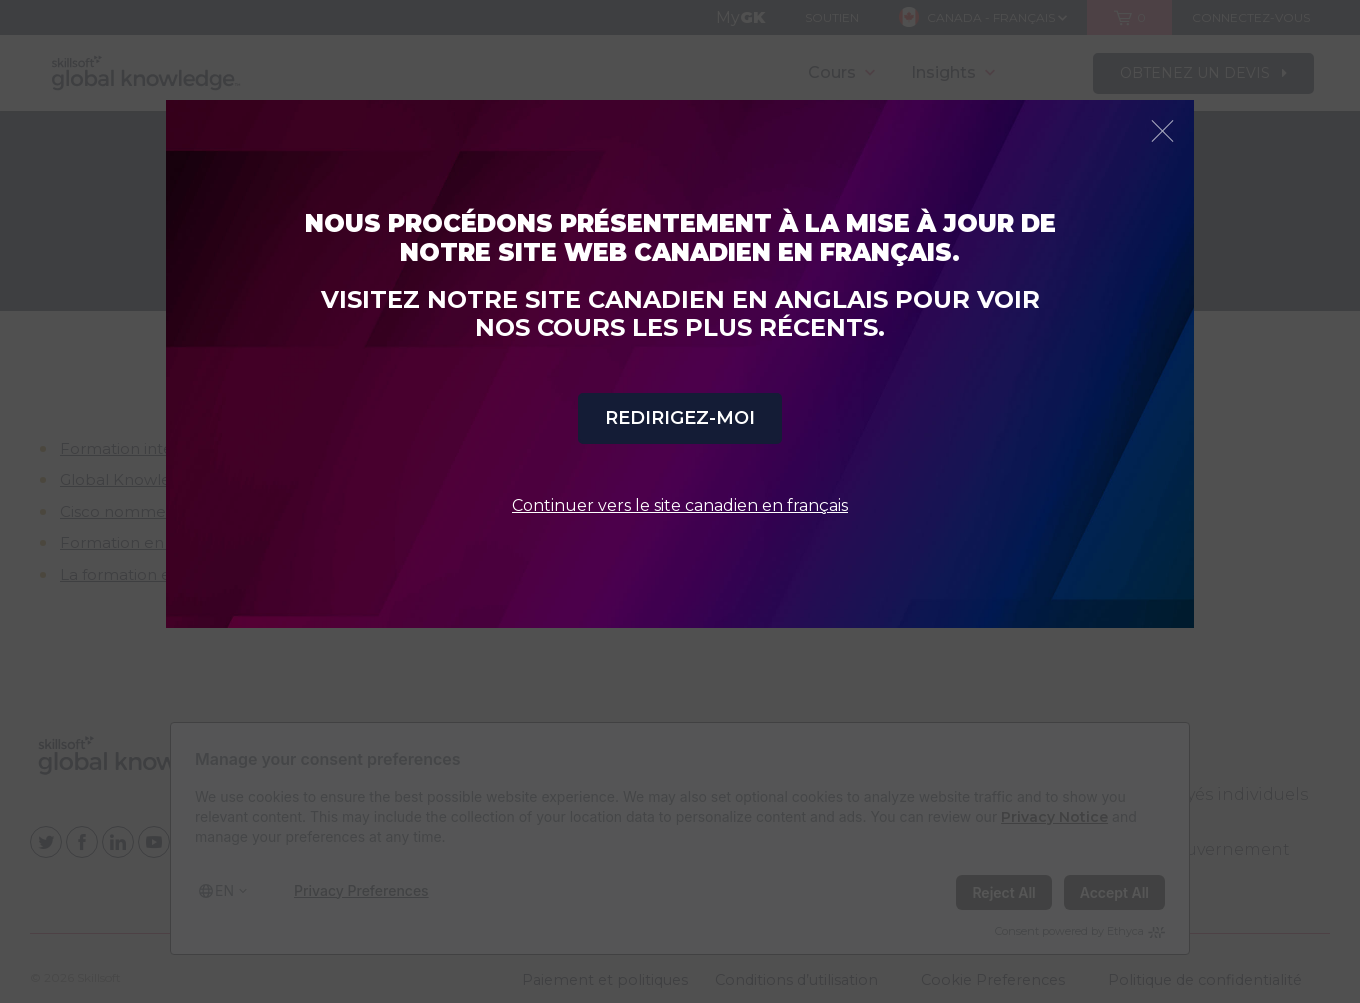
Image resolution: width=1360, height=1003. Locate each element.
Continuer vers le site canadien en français (680, 505)
